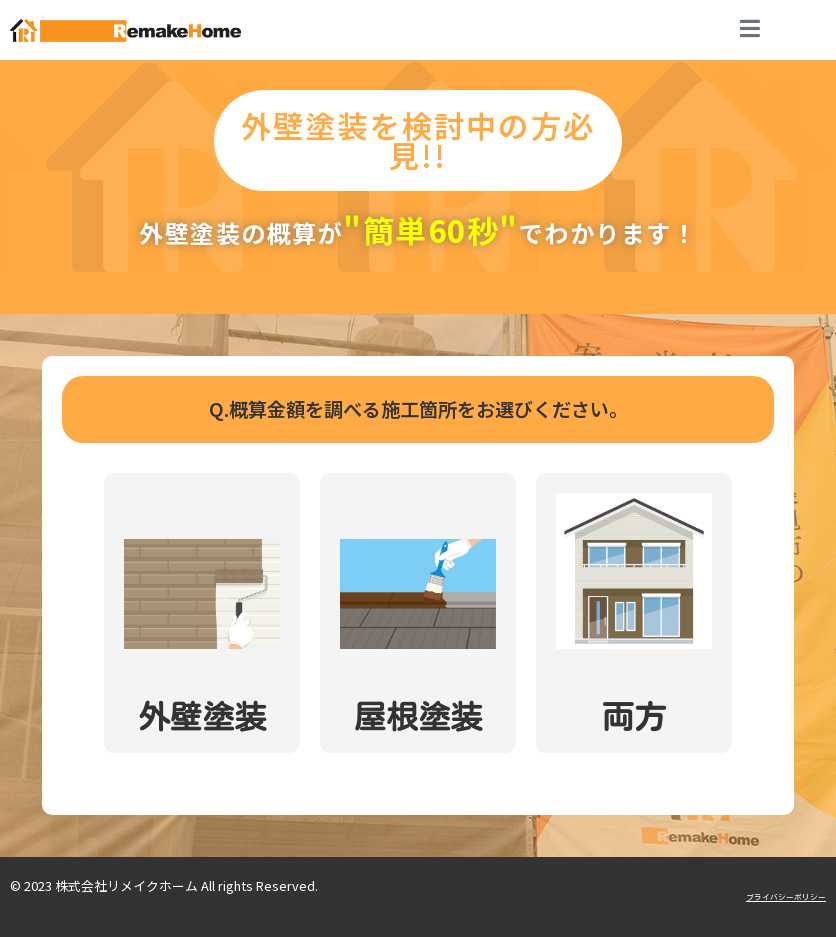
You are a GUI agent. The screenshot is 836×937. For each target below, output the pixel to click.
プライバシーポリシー (786, 897)
